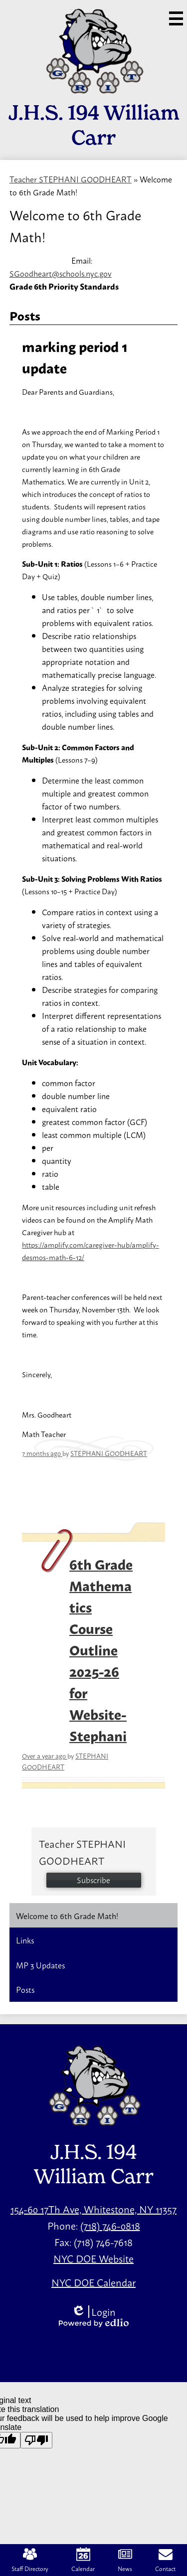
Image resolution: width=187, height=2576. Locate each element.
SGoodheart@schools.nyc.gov (60, 273)
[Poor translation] (36, 2440)
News (125, 2560)
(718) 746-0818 (110, 2225)
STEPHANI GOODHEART (108, 1453)
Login (93, 2311)
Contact (165, 2560)
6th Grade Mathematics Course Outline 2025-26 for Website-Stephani (101, 1649)
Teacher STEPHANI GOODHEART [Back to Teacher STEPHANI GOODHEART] (70, 178)
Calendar (83, 2560)
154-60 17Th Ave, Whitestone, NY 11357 (93, 2209)
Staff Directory (29, 2560)
